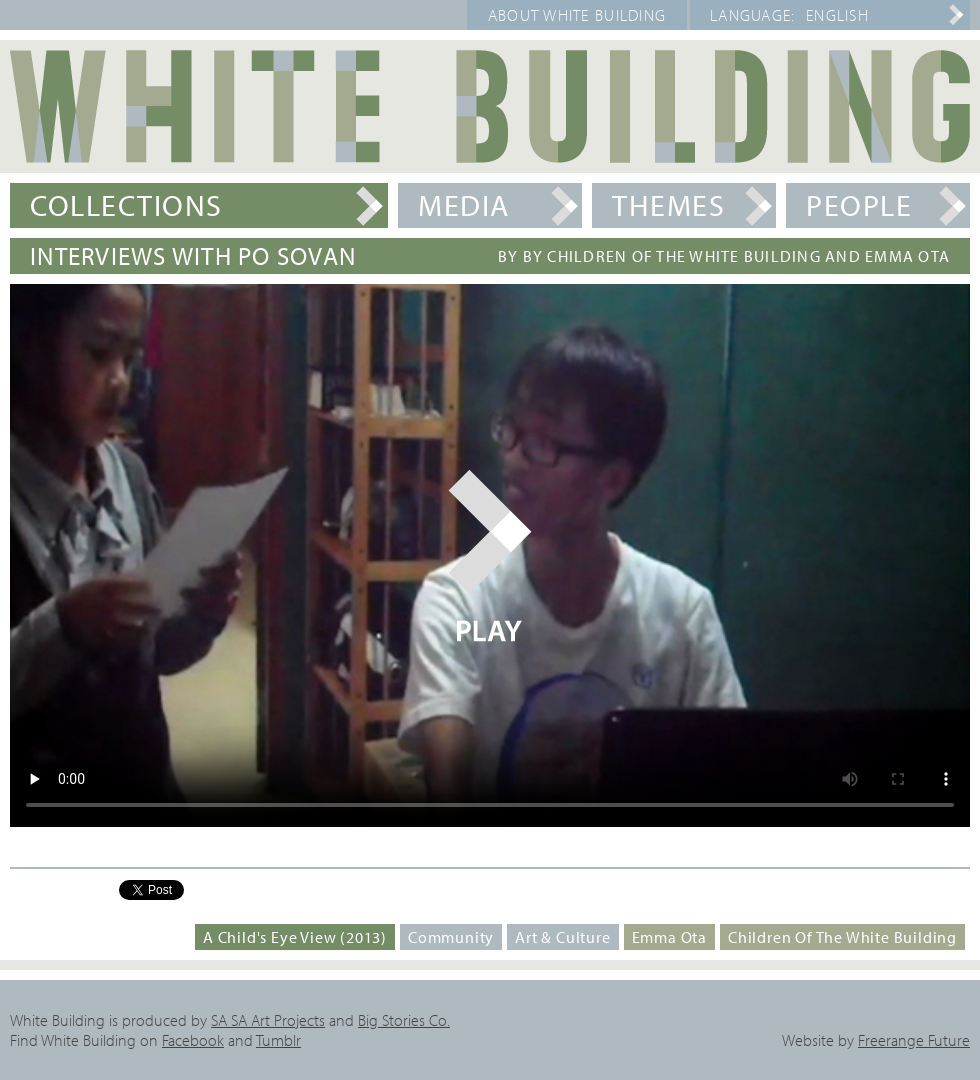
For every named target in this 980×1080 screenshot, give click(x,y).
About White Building (577, 15)
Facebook (193, 1040)
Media (464, 205)
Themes (668, 205)
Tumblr (278, 1040)
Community (451, 937)
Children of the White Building (842, 937)
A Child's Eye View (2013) (295, 937)
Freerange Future (914, 1040)
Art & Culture (562, 937)
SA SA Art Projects (268, 1020)
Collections (126, 205)
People (859, 205)
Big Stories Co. (404, 1020)
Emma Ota (669, 937)
